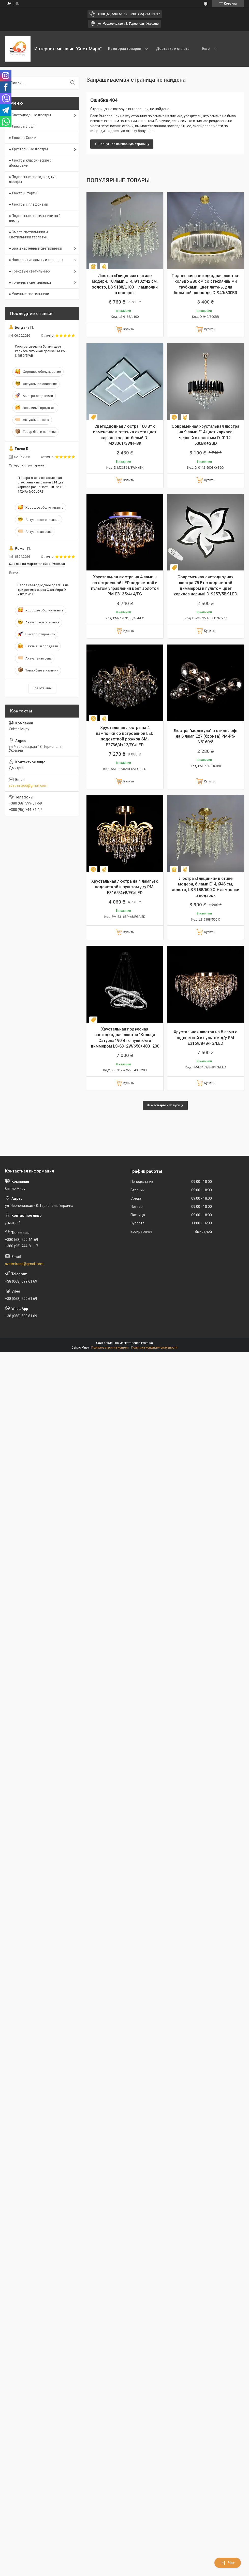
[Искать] (73, 83)
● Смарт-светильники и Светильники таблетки (28, 234)
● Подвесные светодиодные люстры (32, 179)
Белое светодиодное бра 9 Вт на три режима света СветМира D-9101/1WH (43, 589)
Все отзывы (42, 688)
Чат (228, 2562)
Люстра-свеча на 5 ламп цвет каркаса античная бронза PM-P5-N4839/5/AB (40, 351)
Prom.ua (147, 1343)
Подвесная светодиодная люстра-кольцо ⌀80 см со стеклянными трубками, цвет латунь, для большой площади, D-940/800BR (206, 284)
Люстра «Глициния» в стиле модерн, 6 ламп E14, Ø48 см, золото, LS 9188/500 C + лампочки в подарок (205, 887)
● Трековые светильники (30, 271)
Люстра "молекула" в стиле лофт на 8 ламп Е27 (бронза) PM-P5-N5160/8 (205, 736)
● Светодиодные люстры (30, 115)
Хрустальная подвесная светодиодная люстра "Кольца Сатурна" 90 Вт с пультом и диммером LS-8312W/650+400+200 (125, 1038)
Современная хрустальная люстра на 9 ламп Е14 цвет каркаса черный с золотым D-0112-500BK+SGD (205, 435)
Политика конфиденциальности (154, 1347)
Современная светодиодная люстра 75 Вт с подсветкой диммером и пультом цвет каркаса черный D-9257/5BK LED (205, 585)
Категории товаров (124, 49)
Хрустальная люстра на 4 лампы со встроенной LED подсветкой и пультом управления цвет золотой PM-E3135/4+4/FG (125, 585)
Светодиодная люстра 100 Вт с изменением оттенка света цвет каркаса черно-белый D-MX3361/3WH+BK (124, 435)
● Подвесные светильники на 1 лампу (35, 218)
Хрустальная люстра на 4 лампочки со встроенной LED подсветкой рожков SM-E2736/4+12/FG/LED (125, 736)
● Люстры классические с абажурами (30, 162)
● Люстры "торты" (23, 193)
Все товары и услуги (163, 1105)
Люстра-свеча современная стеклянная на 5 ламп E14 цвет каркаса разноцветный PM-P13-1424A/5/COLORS (42, 485)
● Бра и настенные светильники (35, 248)
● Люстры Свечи (22, 138)
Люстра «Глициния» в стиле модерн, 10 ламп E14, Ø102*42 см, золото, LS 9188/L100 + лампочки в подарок (125, 284)
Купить (128, 329)
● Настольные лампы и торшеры (36, 260)
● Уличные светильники (29, 294)
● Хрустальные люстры (28, 149)
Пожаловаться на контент (110, 1347)
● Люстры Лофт (22, 126)
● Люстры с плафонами (28, 204)
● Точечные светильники (30, 282)
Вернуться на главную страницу (123, 144)
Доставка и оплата (172, 49)
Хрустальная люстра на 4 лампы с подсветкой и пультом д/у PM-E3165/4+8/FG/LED (124, 887)
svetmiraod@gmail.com (28, 785)
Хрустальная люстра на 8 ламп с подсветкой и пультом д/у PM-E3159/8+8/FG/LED (205, 1037)
